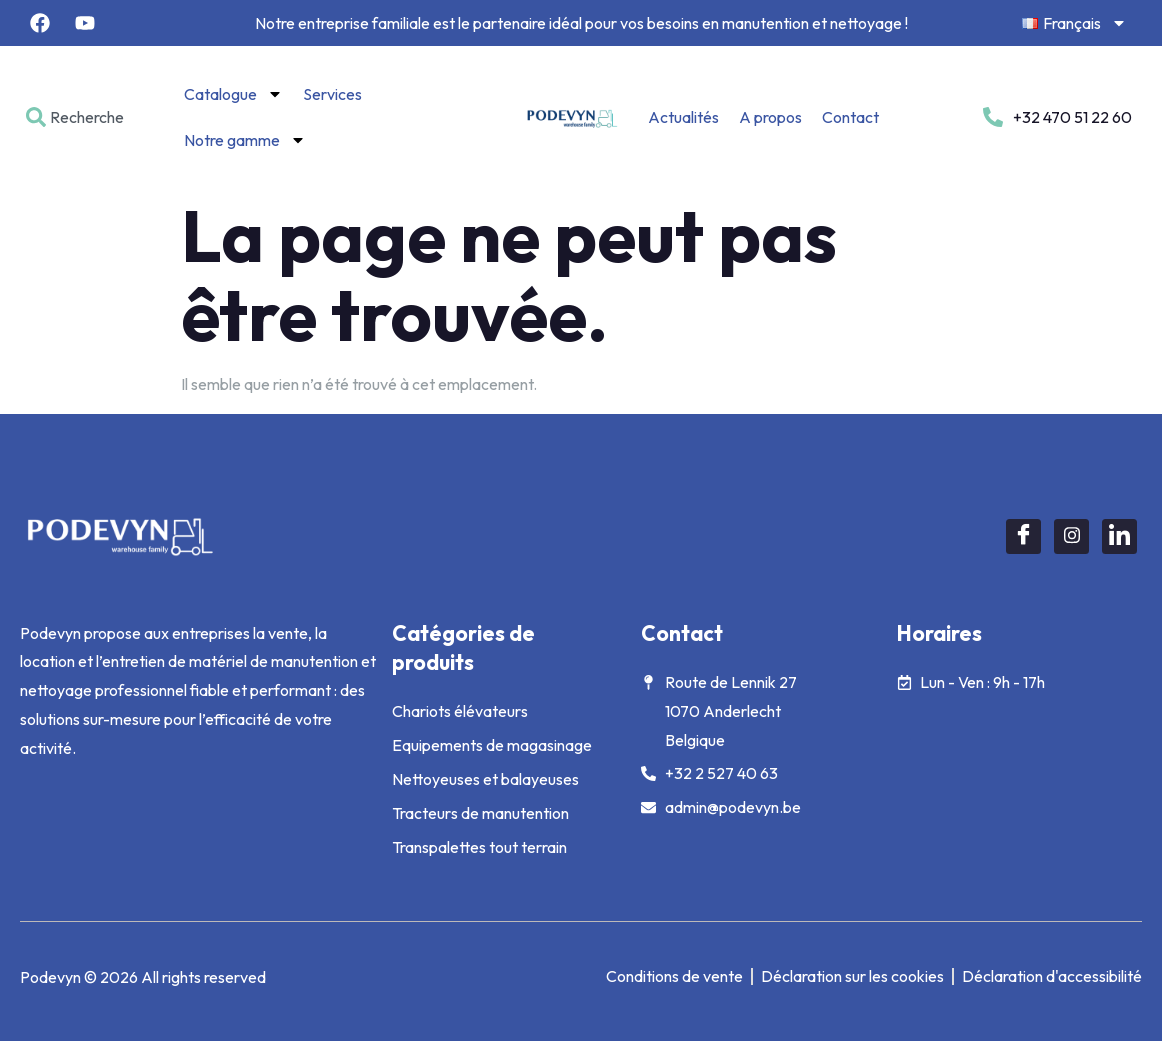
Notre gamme (245, 140)
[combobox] (82, 117)
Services (332, 94)
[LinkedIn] (1119, 536)
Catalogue (233, 94)
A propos (770, 117)
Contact (850, 117)
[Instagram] (1071, 536)
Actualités (683, 117)
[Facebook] (1023, 536)
